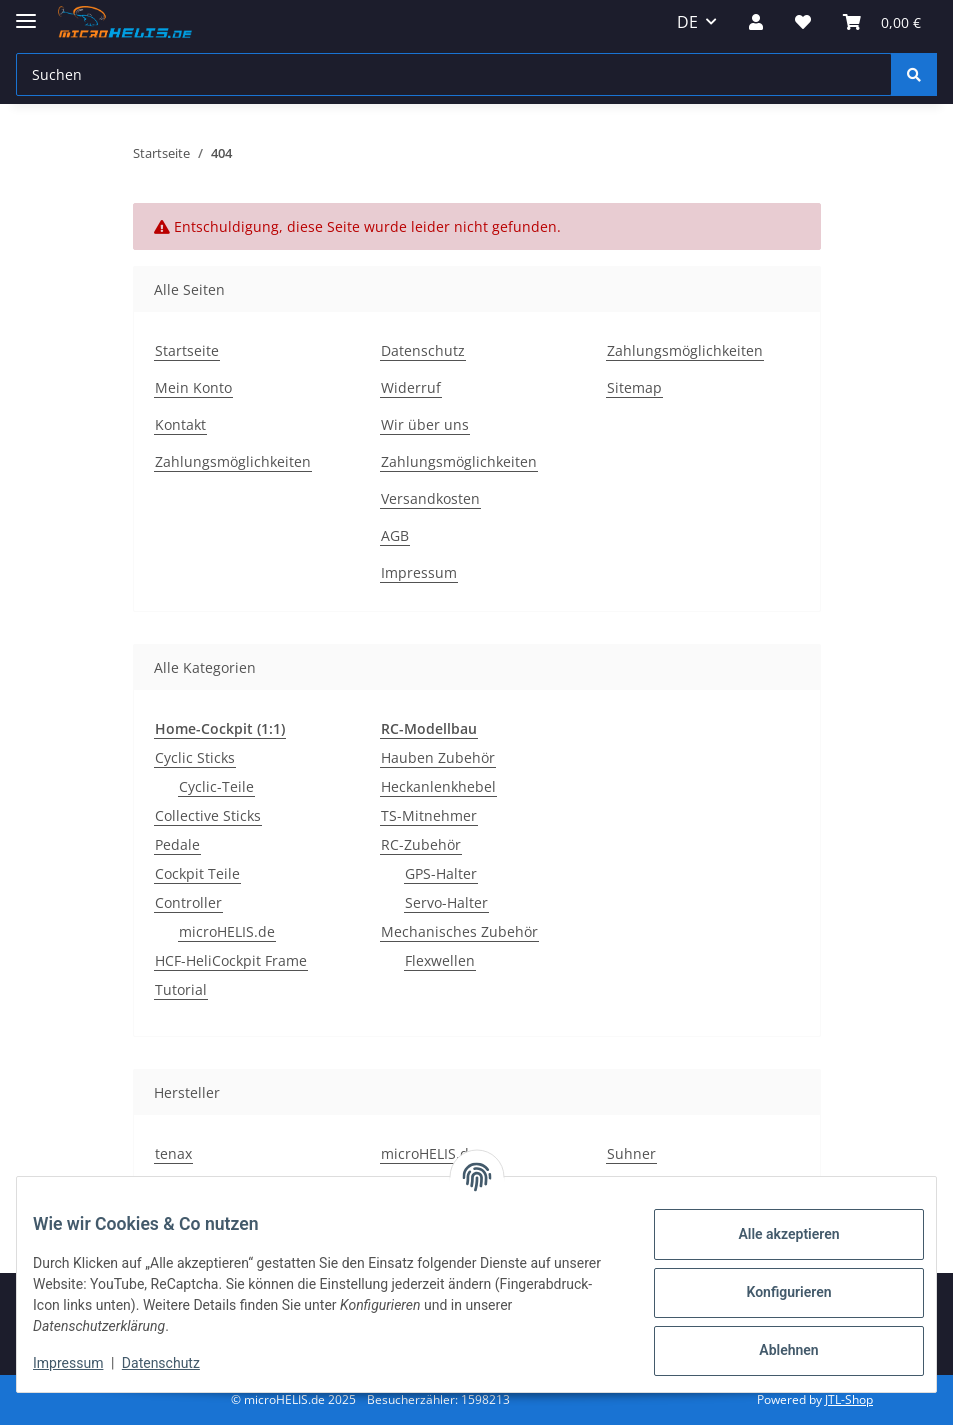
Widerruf (411, 387)
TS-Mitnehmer (429, 815)
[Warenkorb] (882, 22)
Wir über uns (425, 424)
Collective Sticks (208, 815)
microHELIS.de (227, 931)
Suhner (631, 1153)
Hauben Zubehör (438, 757)
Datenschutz (177, 1363)
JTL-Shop (849, 1399)
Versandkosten (430, 498)
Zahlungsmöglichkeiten (233, 461)
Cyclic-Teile (216, 786)
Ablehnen (772, 1350)
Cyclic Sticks (195, 757)
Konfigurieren (772, 1292)
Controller (188, 902)
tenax (173, 1153)
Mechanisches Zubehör (459, 931)
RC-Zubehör (421, 844)
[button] (756, 22)
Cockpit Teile (197, 873)
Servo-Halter (446, 902)
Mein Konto (193, 387)
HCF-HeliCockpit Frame (231, 960)
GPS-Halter (441, 873)
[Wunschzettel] (803, 22)
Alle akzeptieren (772, 1234)
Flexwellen (440, 960)
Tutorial (181, 989)
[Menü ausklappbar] (26, 12)
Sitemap (634, 387)
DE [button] (687, 22)
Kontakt (180, 424)
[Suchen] (454, 74)
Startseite (187, 350)
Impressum (84, 1363)
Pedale (177, 844)
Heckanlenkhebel (438, 786)
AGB (395, 535)
